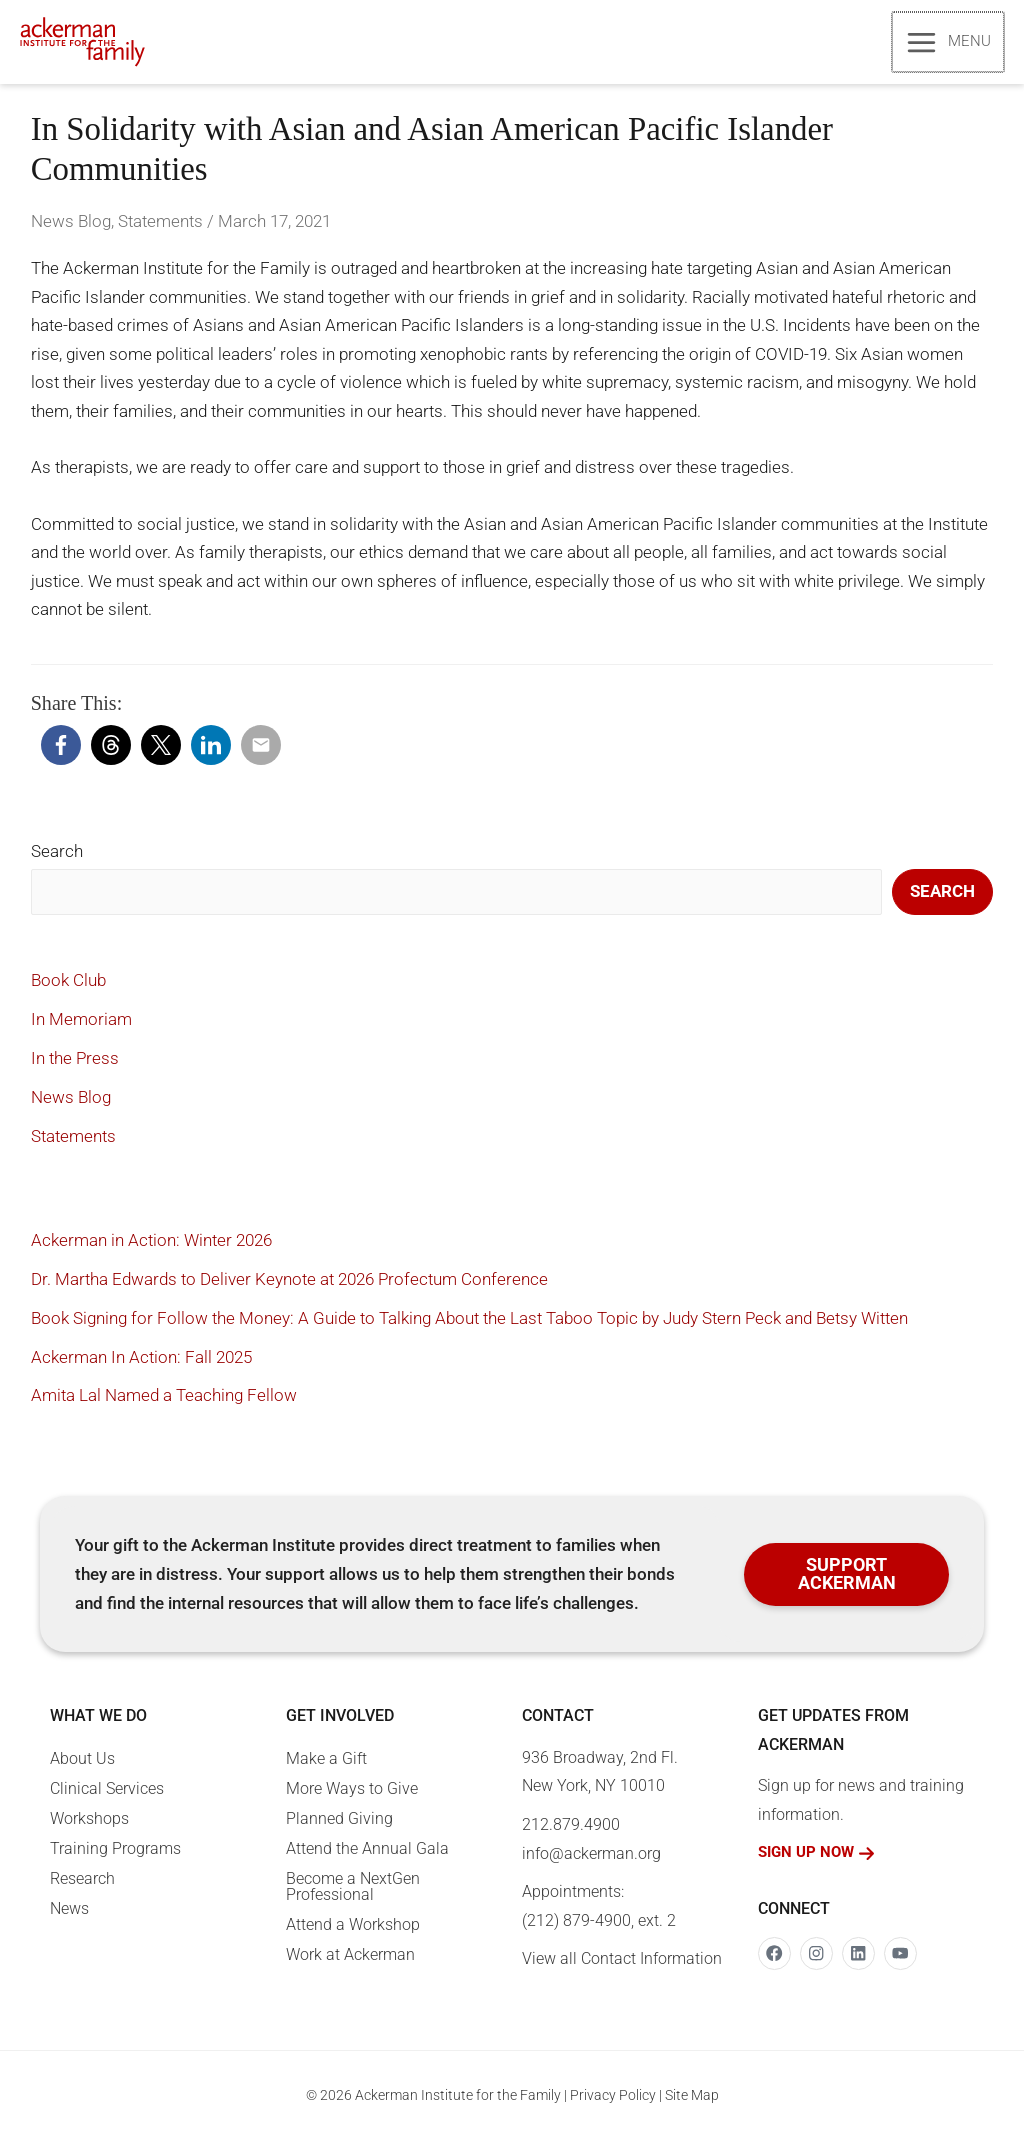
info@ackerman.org (591, 1862)
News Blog (71, 231)
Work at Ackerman (350, 1964)
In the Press (75, 1068)
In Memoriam (81, 1029)
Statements (160, 231)
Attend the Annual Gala (367, 1858)
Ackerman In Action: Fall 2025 (141, 1366)
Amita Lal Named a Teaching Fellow (164, 1405)
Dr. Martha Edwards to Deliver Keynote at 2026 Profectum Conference (289, 1288)
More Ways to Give (352, 1798)
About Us (82, 1768)
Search (57, 861)
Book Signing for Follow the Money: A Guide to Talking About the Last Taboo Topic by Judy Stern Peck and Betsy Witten (469, 1327)
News (69, 1918)
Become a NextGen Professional (353, 1896)
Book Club (68, 990)
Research (82, 1888)
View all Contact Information (622, 1968)
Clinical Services (107, 1798)
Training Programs (115, 1858)
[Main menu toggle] (949, 46)
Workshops (89, 1828)
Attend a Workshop (353, 1934)
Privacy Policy (613, 2105)
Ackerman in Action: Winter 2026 (151, 1249)
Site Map (692, 2105)
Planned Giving (339, 1828)
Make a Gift (326, 1768)
